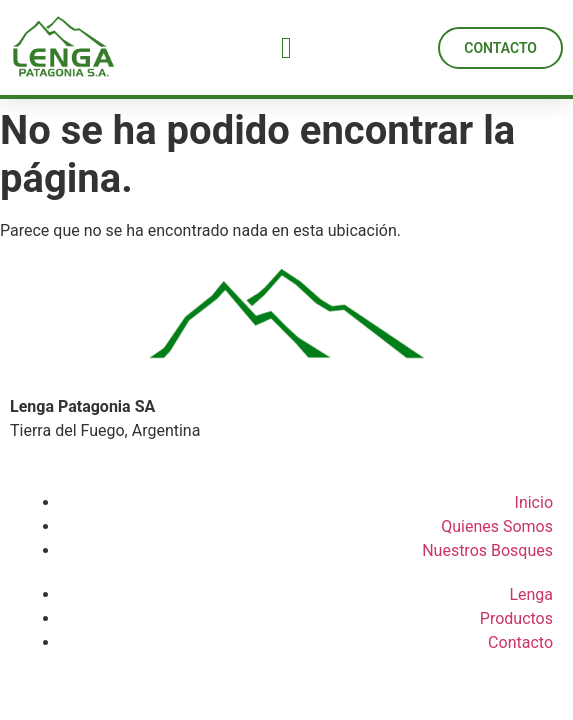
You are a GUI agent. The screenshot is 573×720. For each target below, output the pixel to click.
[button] (287, 47)
